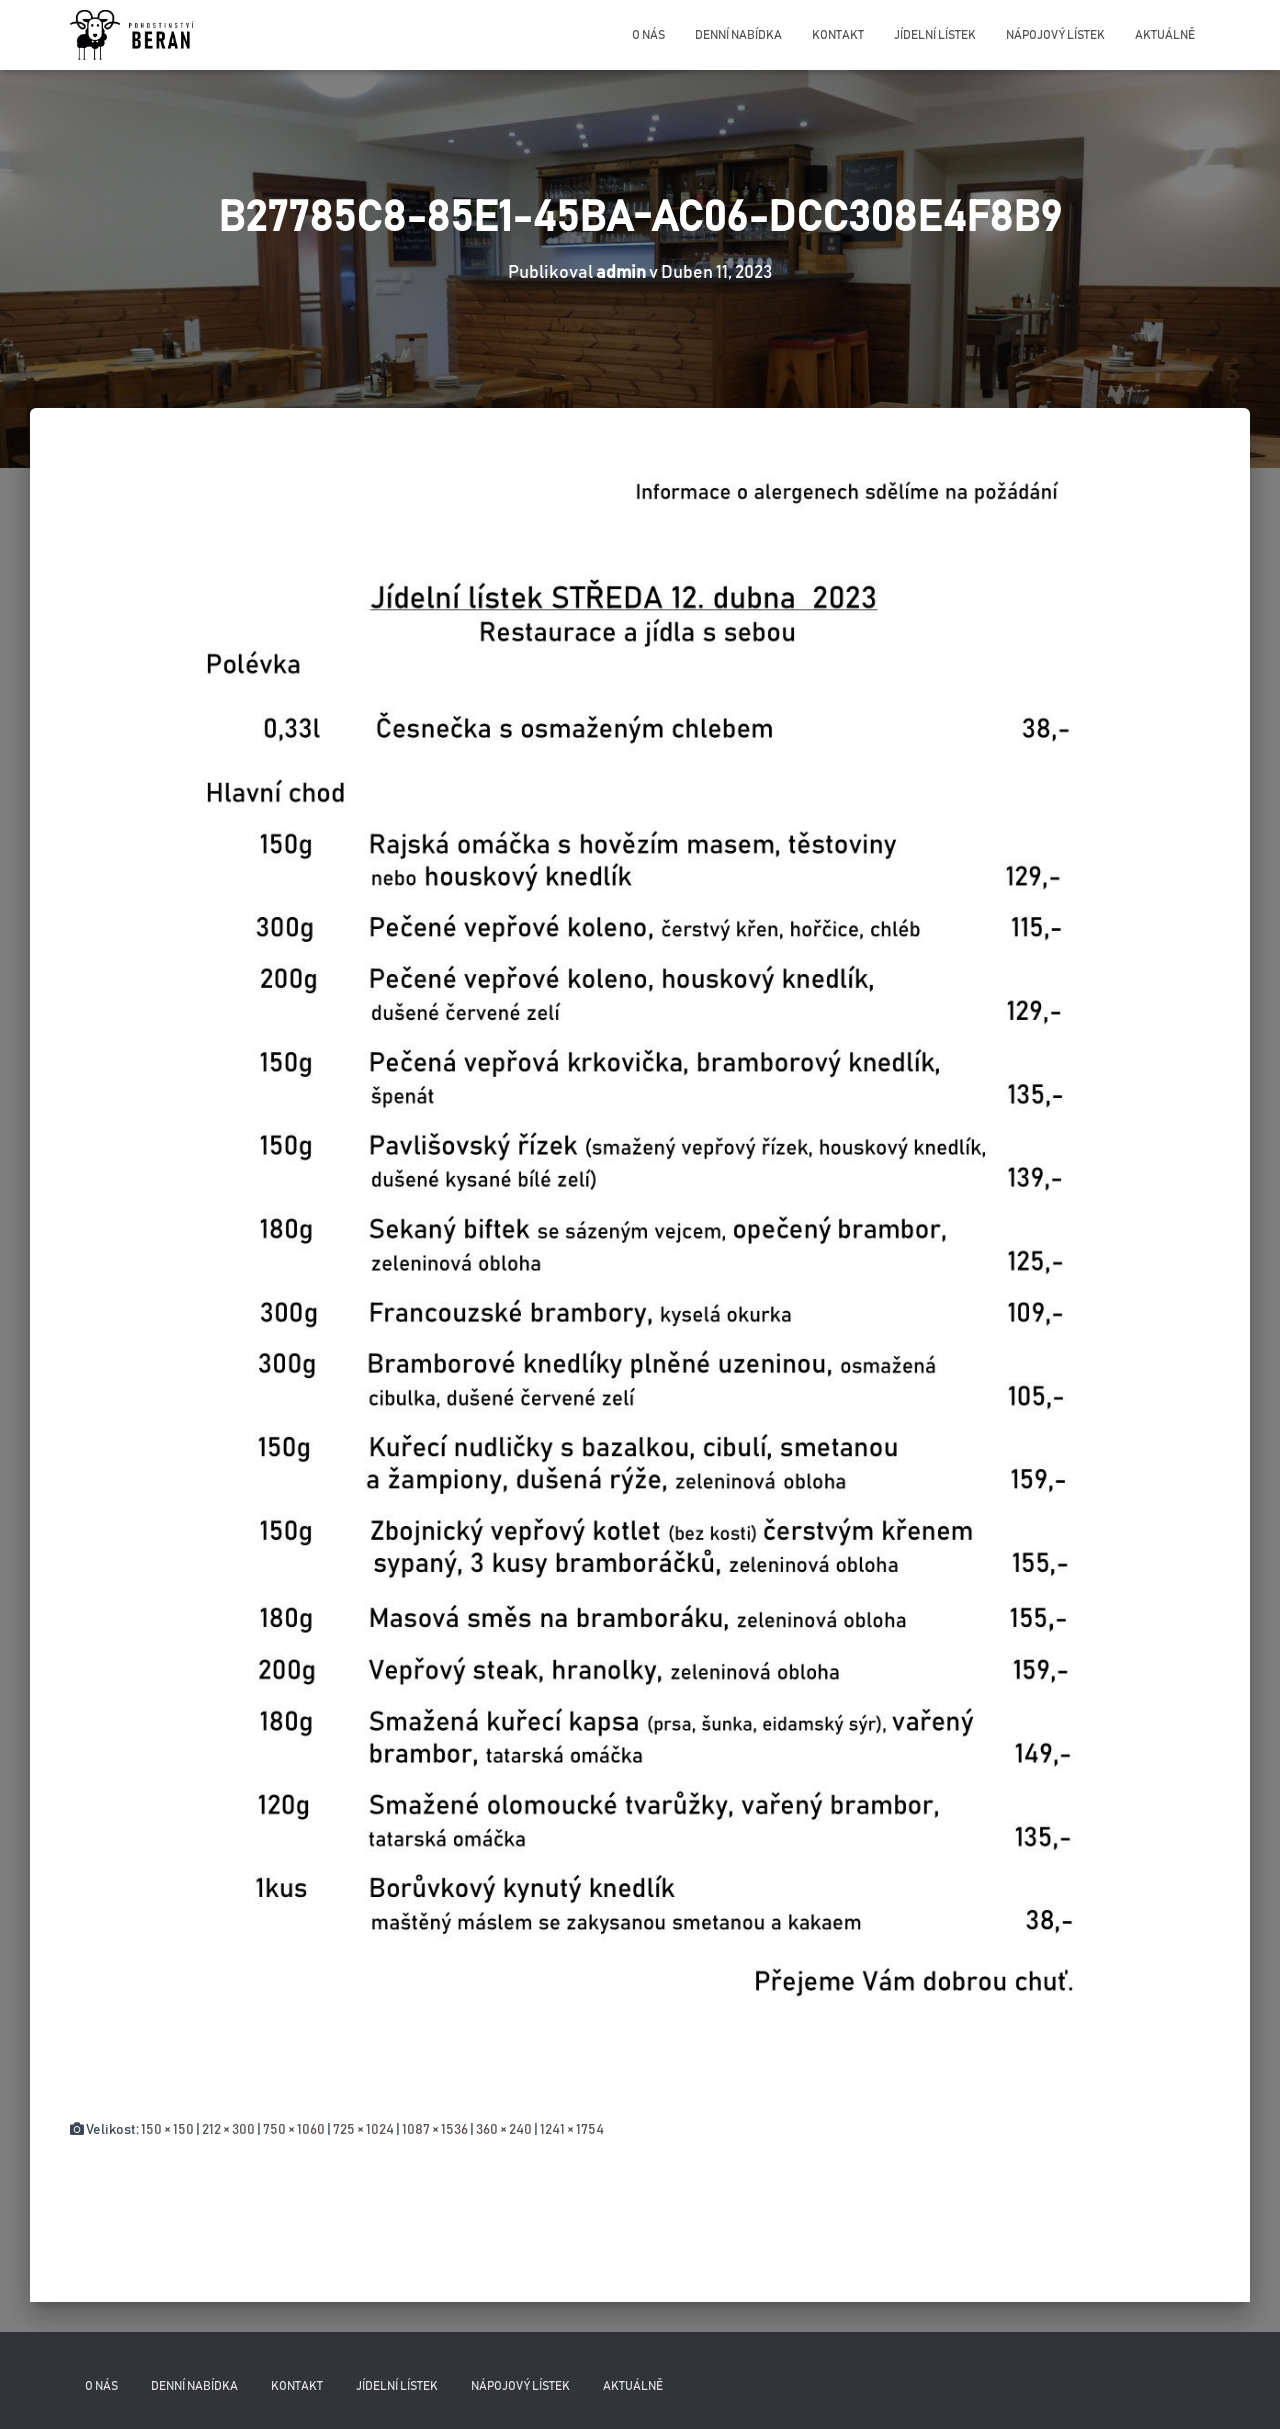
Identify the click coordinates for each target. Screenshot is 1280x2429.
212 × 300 (228, 2130)
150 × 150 (167, 2130)
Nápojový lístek (1055, 35)
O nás (648, 35)
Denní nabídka (738, 35)
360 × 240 (504, 2130)
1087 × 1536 (435, 2130)
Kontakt (838, 35)
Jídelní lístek (935, 35)
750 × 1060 (294, 2130)
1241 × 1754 (572, 2130)
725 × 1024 (363, 2130)
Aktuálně (1165, 35)
